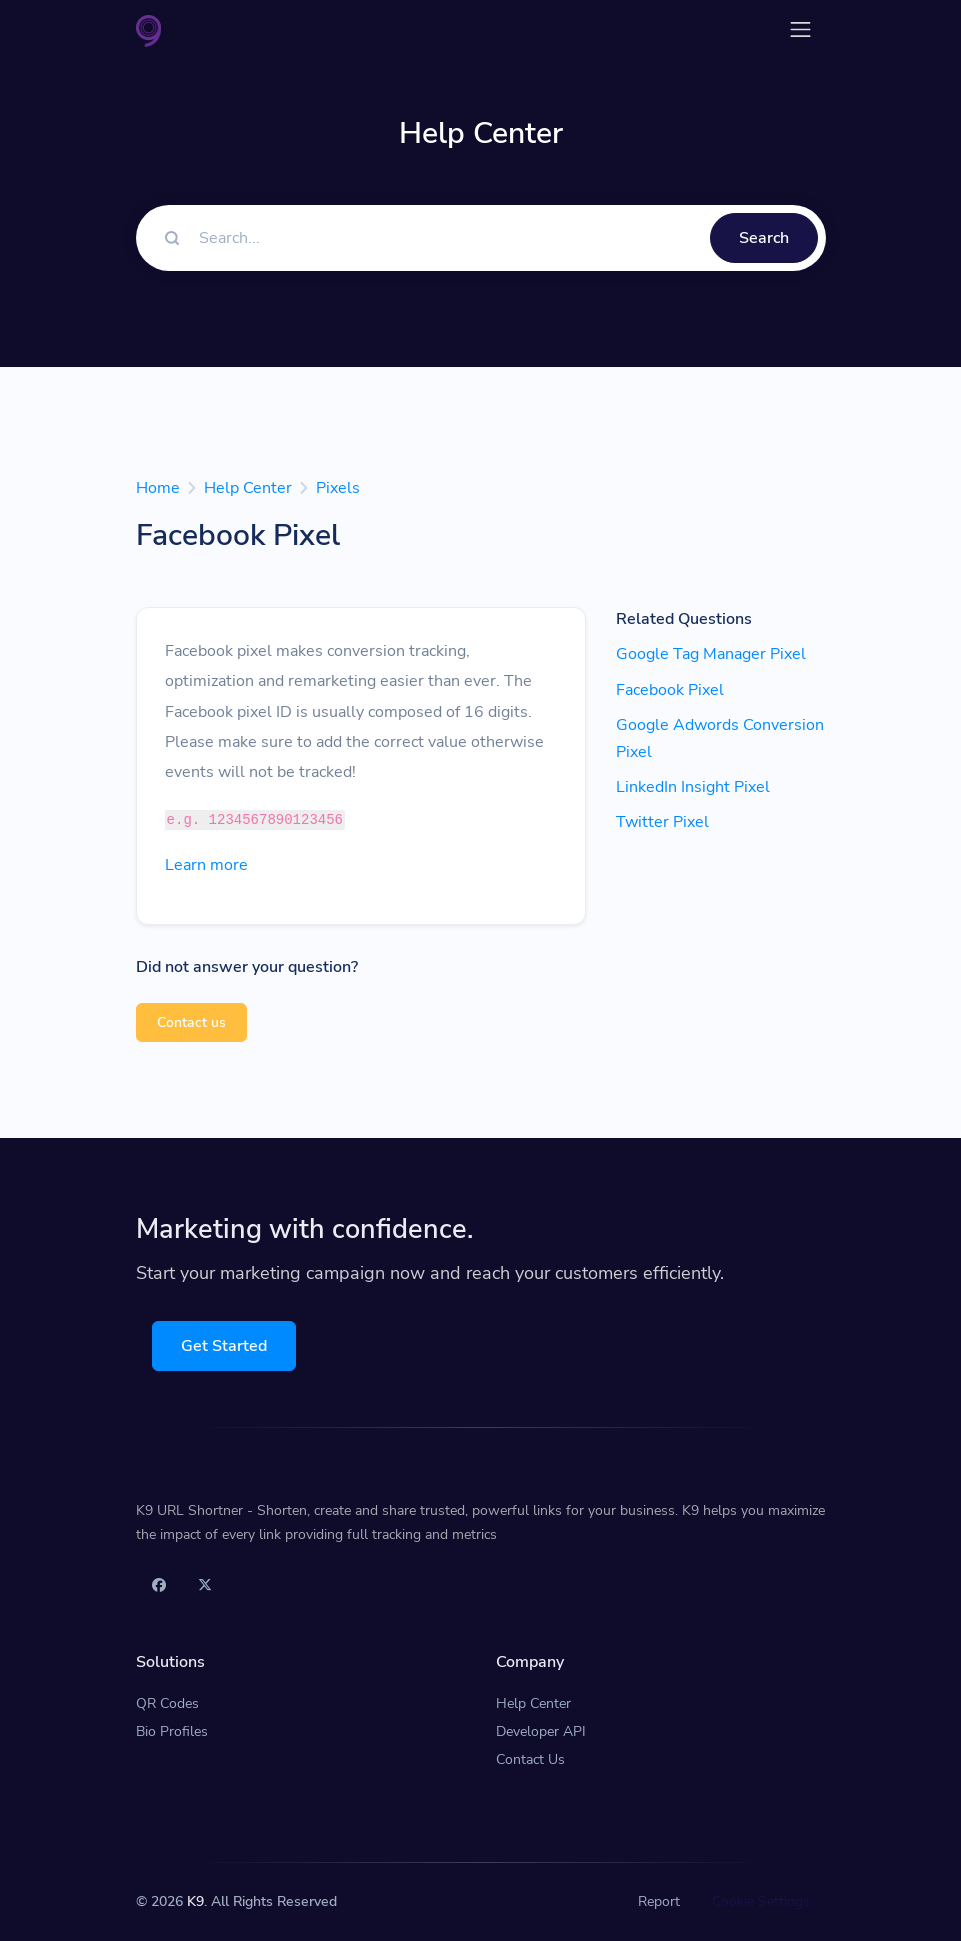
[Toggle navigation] (800, 29)
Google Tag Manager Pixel (711, 654)
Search (764, 238)
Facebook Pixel (670, 690)
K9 (195, 1901)
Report (659, 1901)
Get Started (224, 1346)
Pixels (338, 488)
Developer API (541, 1731)
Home (158, 488)
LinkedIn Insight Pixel (693, 787)
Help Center (248, 488)
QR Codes (167, 1703)
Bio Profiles (172, 1731)
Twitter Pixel (662, 822)
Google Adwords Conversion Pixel (720, 738)
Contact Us (530, 1759)
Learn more (206, 865)
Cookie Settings (761, 1901)
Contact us (191, 1022)
